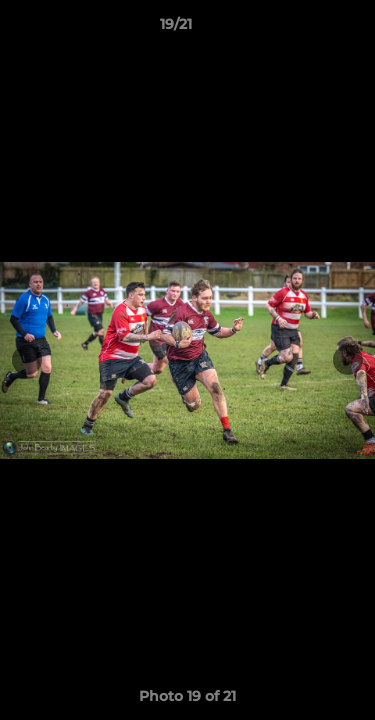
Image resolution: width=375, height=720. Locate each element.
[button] (303, 29)
